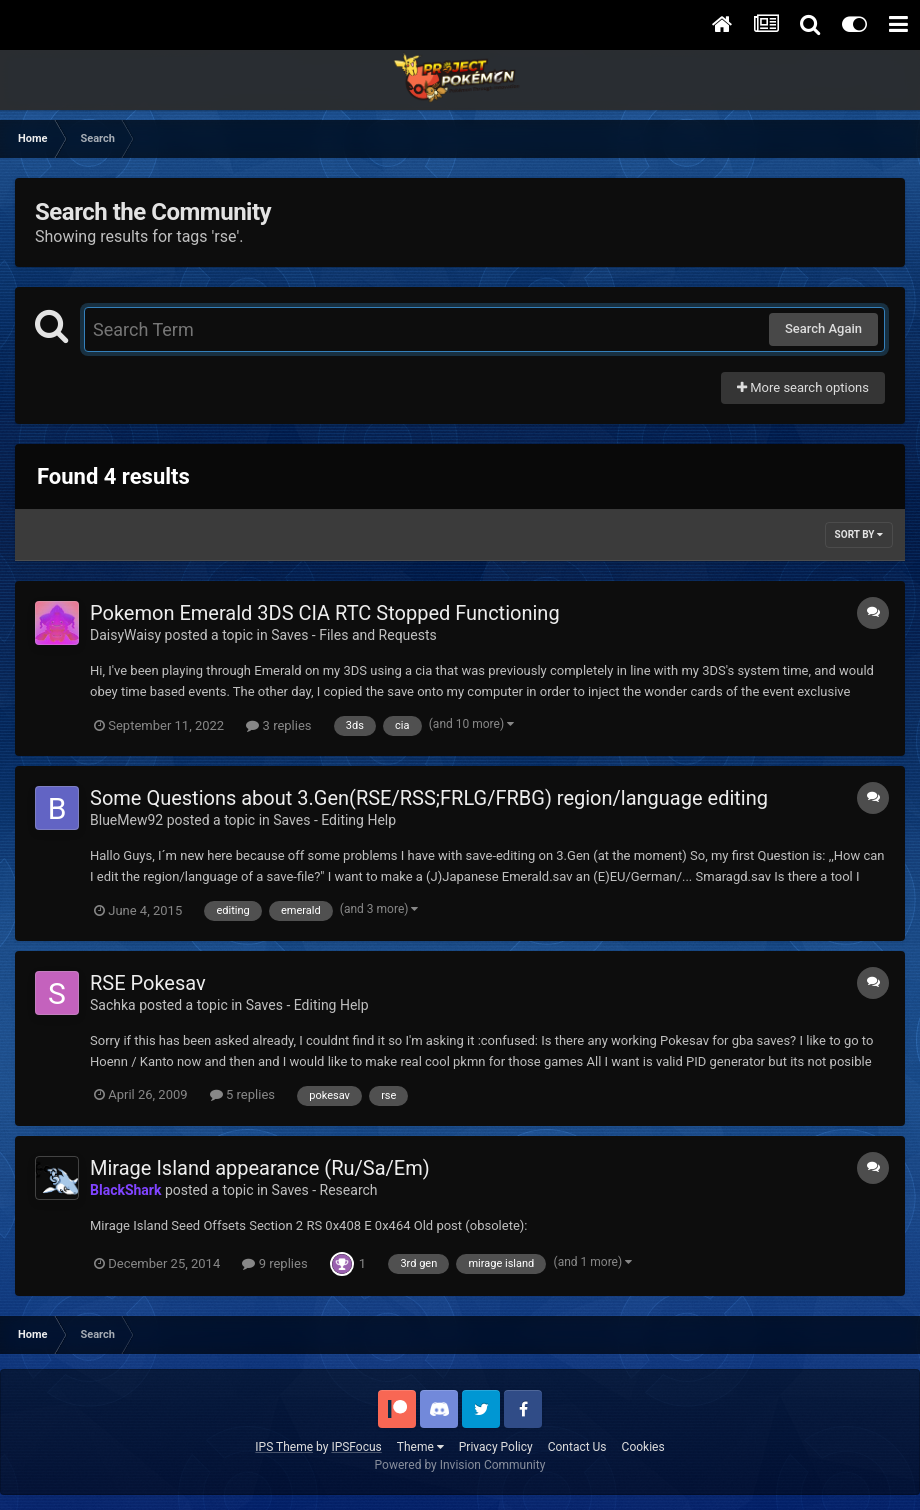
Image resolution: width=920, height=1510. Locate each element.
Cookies (643, 1447)
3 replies (278, 725)
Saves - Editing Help (334, 820)
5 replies (242, 1094)
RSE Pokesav (148, 983)
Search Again (823, 328)
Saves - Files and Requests (354, 635)
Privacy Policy (496, 1447)
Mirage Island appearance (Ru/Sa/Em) (260, 1168)
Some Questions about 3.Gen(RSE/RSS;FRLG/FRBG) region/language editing (429, 798)
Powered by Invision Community (460, 1465)
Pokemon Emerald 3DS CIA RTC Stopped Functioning (325, 613)
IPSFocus (356, 1447)
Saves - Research (325, 1190)
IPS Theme (284, 1447)
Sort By (859, 534)
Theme (420, 1447)
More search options (803, 387)
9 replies (274, 1263)
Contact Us (577, 1447)
